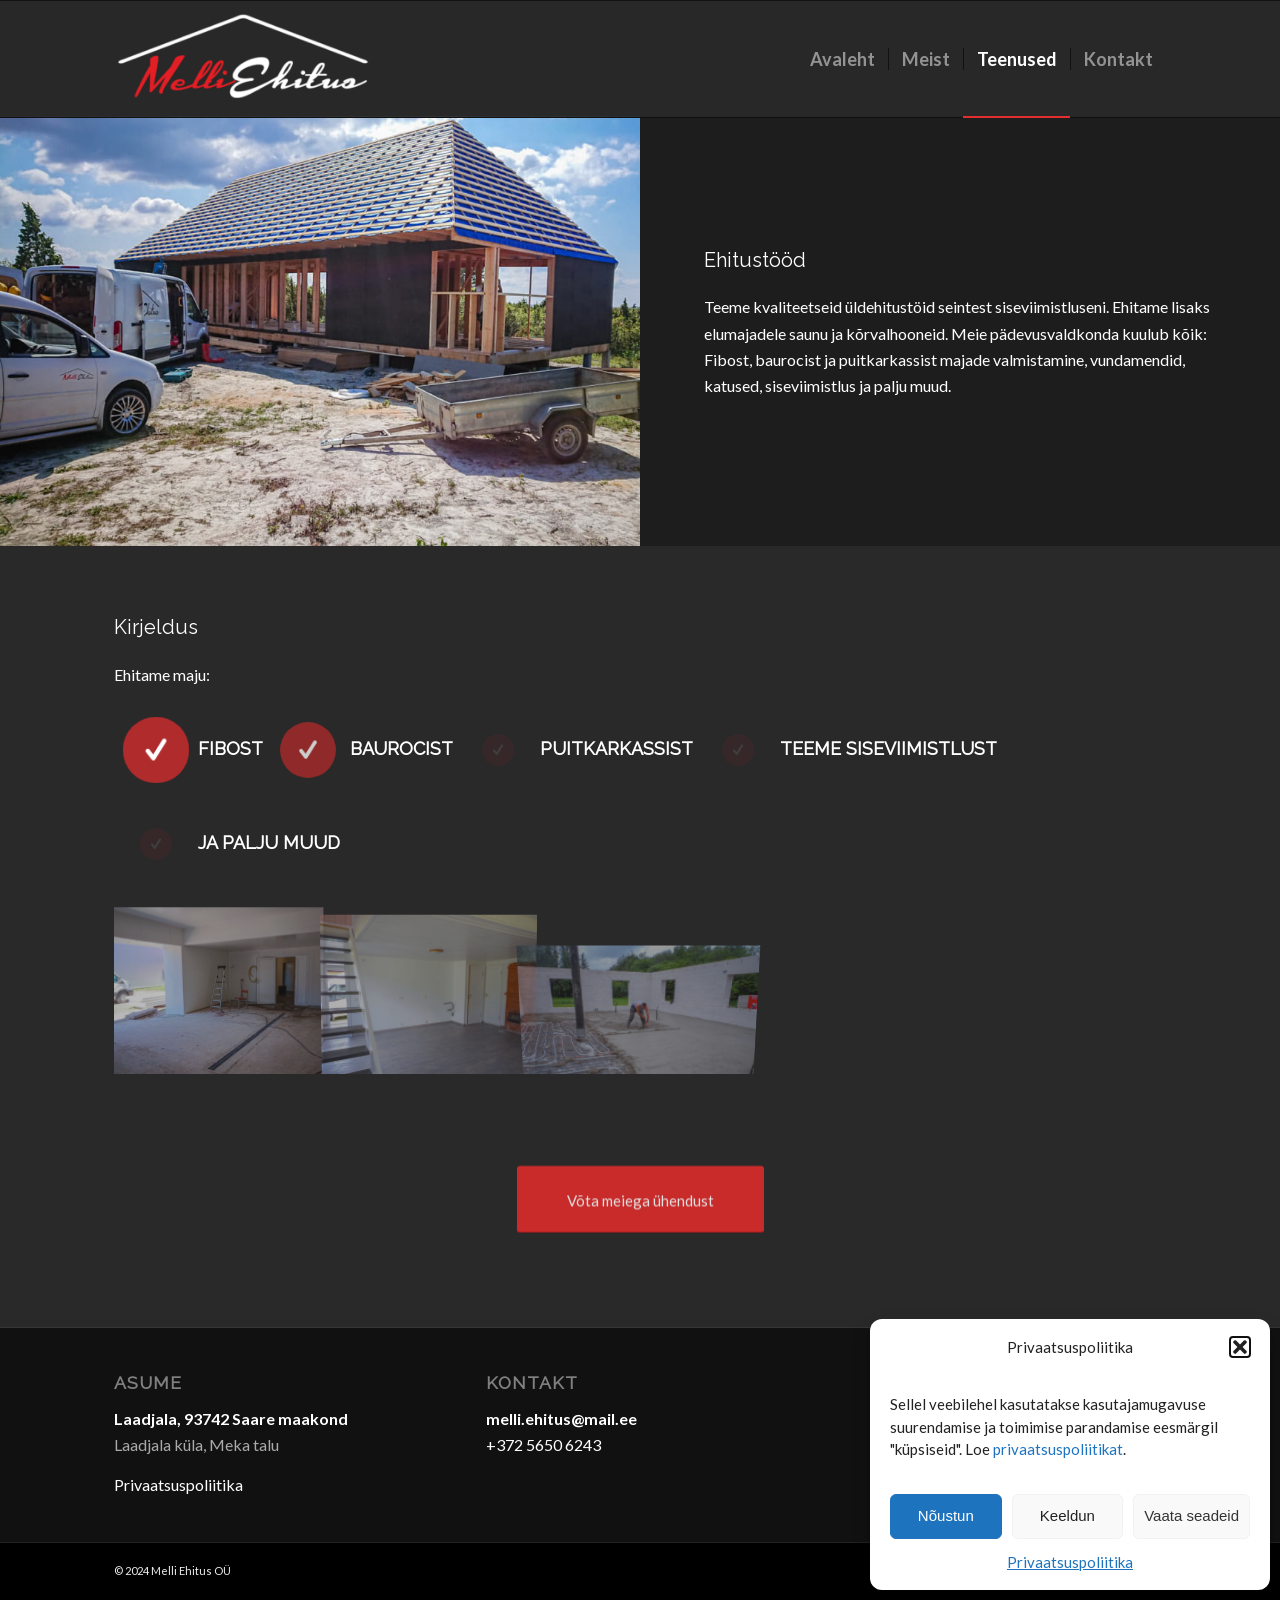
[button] (1240, 1347)
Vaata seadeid (1191, 1515)
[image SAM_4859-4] (429, 990)
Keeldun (1067, 1515)
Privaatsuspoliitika (1070, 1562)
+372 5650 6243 (543, 1444)
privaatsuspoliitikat (1058, 1449)
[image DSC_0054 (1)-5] (219, 990)
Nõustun (946, 1515)
